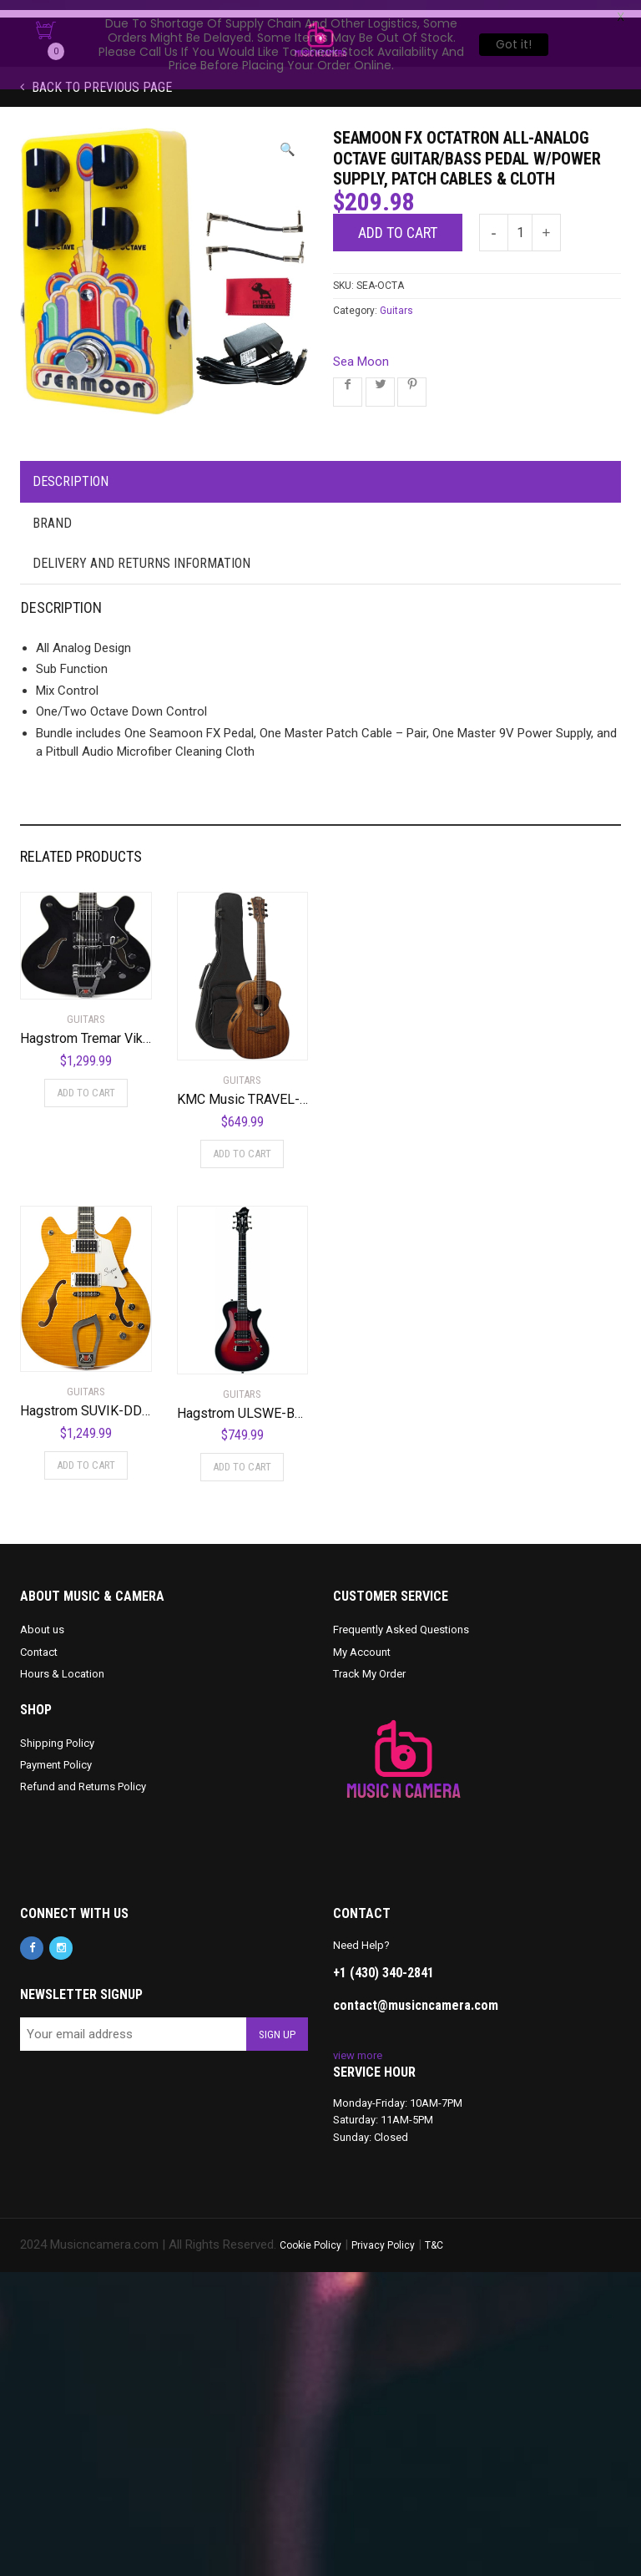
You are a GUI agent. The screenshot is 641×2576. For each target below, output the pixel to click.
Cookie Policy (310, 2235)
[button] (287, 139)
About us (42, 1619)
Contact (39, 1642)
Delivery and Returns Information (141, 553)
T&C (434, 2235)
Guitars (396, 300)
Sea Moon (361, 351)
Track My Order (369, 1663)
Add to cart (397, 222)
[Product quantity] (519, 222)
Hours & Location (62, 1663)
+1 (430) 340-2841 (383, 1963)
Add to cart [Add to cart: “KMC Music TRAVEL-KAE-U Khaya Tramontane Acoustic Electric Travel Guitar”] (242, 1143)
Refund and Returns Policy (83, 1776)
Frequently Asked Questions (401, 1619)
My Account (362, 1642)
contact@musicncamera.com (415, 1995)
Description (71, 471)
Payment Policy (56, 1755)
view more (357, 2045)
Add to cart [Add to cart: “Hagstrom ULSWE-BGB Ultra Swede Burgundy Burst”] (242, 1456)
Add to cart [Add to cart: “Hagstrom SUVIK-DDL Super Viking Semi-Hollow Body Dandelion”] (86, 1454)
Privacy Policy (383, 2235)
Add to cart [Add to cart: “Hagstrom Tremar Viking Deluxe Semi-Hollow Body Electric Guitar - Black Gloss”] (86, 1082)
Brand (52, 513)
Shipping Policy (57, 1733)
